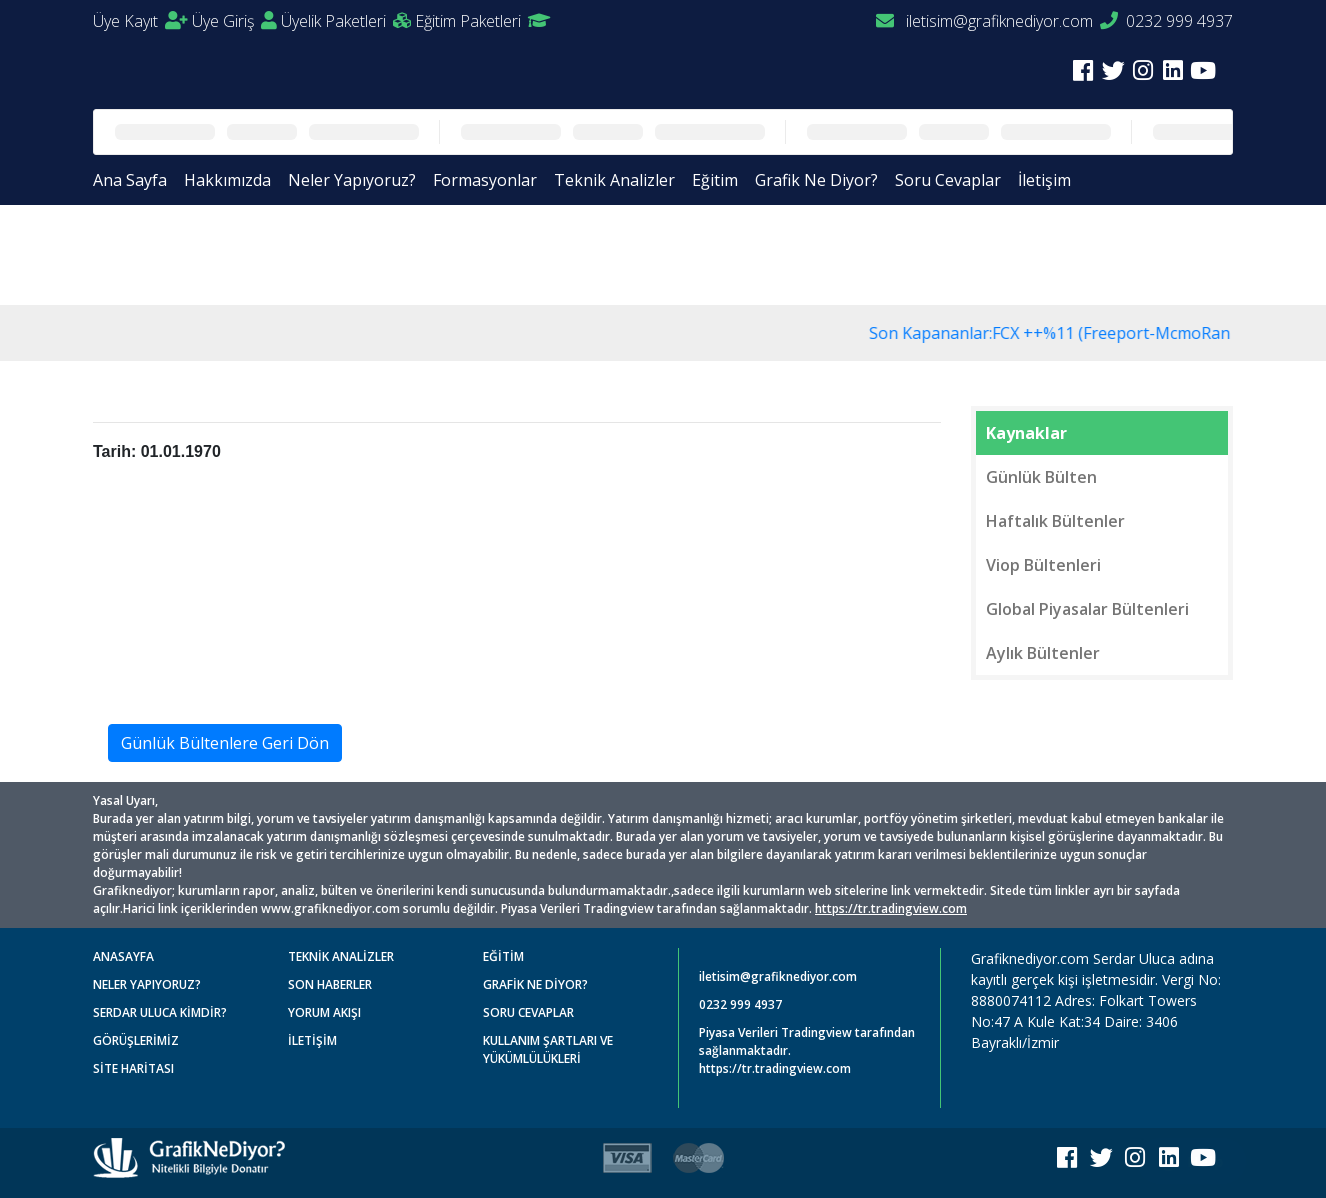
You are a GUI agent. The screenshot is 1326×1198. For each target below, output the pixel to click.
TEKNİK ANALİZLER (341, 956)
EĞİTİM (503, 956)
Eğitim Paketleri (483, 21)
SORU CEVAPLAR (528, 1012)
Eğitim (715, 180)
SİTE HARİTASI (133, 1068)
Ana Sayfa (130, 180)
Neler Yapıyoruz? (352, 180)
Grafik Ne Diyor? (816, 180)
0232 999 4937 (1166, 21)
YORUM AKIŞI (324, 1012)
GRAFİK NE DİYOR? (535, 984)
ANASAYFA (123, 956)
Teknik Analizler (614, 180)
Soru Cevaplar (948, 180)
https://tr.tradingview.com (891, 908)
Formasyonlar (485, 180)
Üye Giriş (234, 21)
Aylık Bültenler (1043, 653)
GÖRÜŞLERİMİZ (136, 1040)
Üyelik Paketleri (346, 21)
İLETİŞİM (312, 1040)
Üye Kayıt (140, 21)
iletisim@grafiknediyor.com (984, 21)
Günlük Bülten (1041, 477)
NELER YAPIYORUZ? (147, 984)
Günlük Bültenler (255, 252)
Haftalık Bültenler (1055, 521)
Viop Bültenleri (1043, 565)
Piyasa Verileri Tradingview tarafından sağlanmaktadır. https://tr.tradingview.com (807, 1050)
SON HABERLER (330, 984)
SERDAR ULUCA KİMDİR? (160, 1012)
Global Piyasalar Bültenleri (1087, 609)
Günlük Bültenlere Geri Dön (225, 743)
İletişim (1044, 180)
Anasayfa (142, 252)
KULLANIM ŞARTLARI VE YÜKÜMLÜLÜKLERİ (548, 1049)
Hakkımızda (227, 180)
